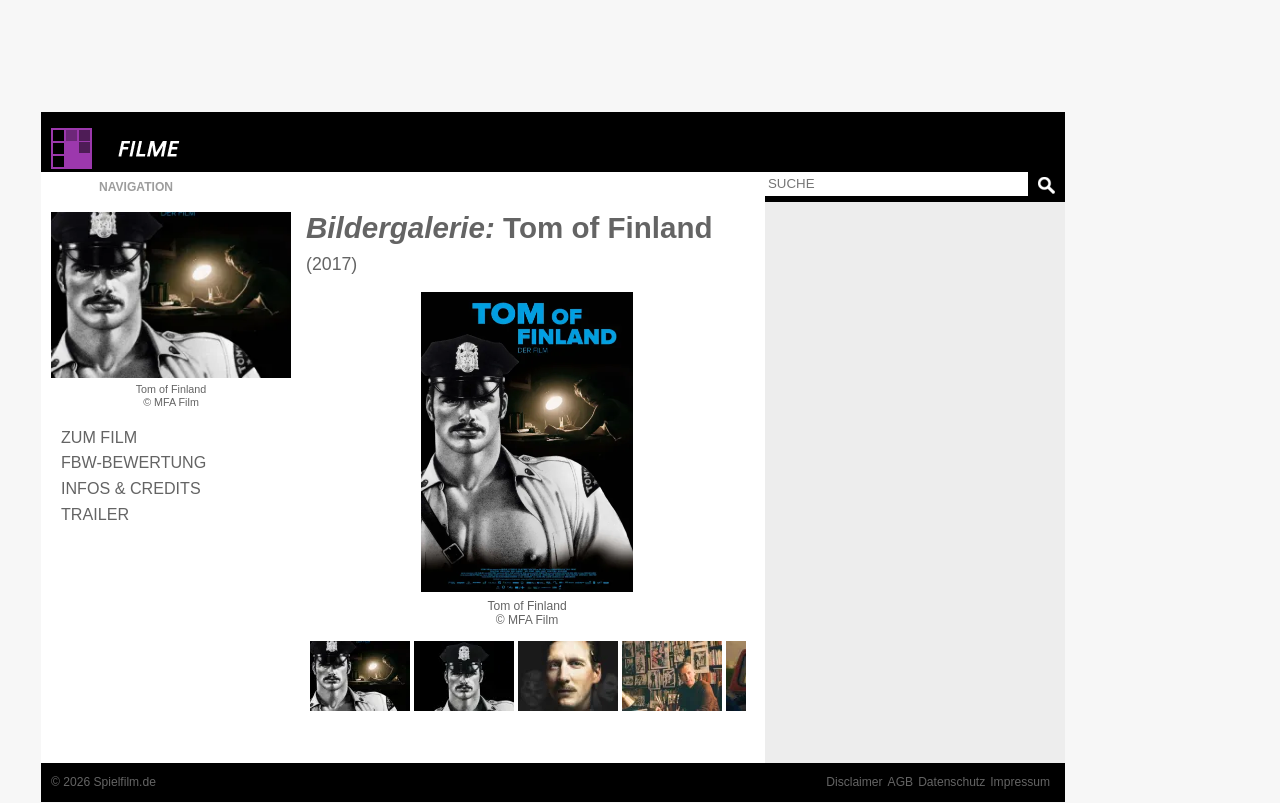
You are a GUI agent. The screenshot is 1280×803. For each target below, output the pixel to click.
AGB (901, 782)
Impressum (1020, 782)
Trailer (95, 514)
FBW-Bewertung (133, 462)
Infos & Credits (131, 488)
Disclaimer (854, 782)
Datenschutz (951, 782)
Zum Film (99, 437)
